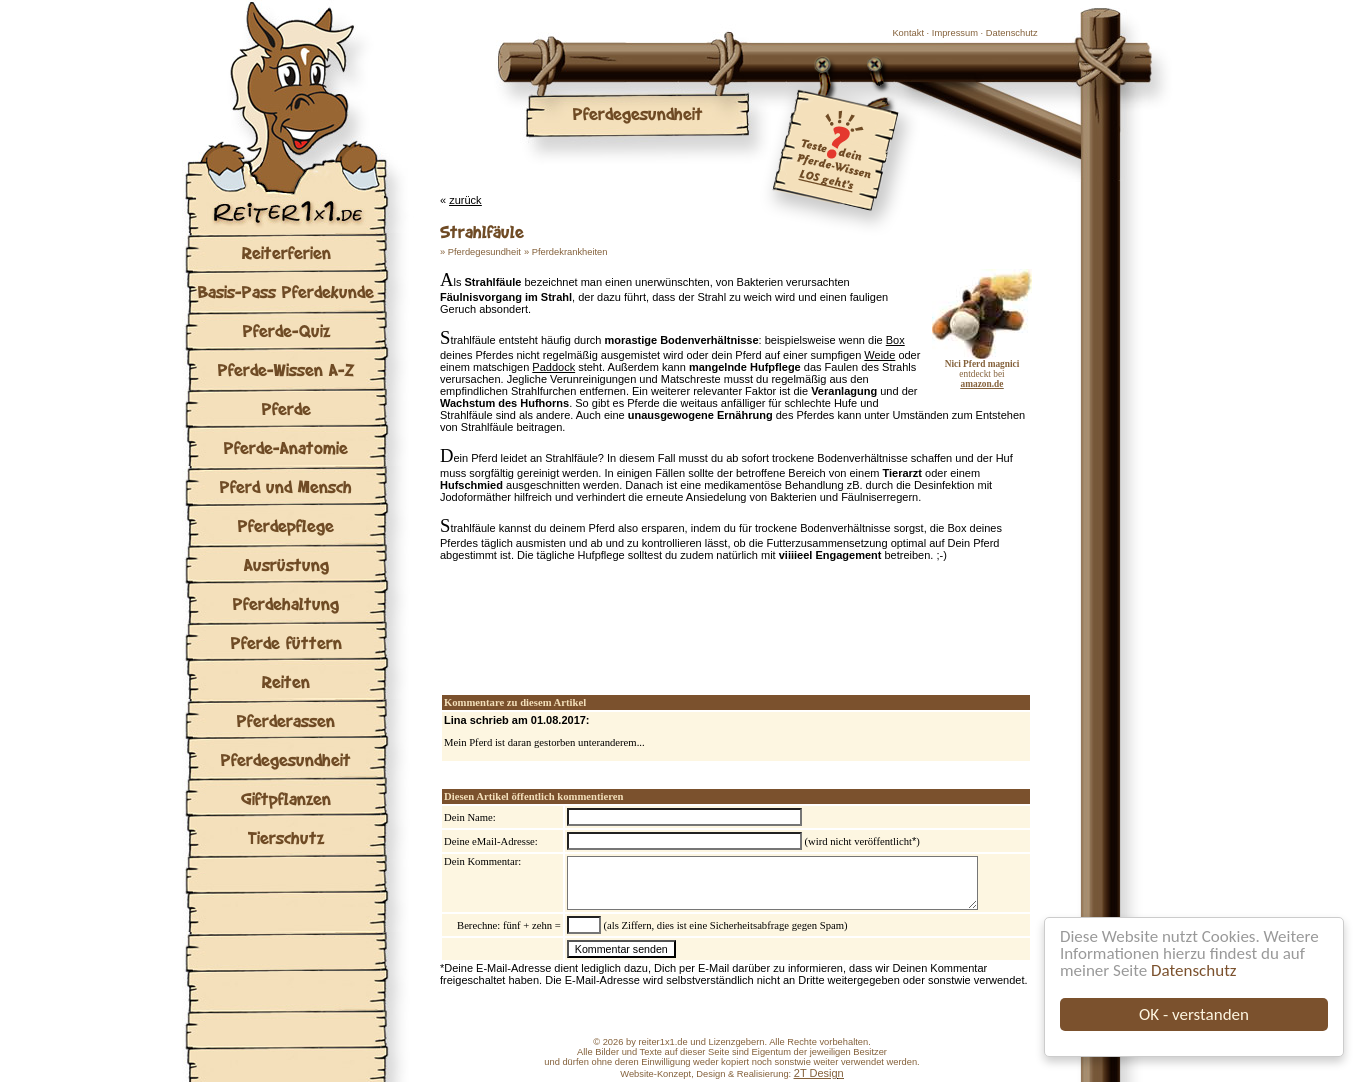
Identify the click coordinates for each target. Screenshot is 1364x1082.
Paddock (553, 367)
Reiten (286, 681)
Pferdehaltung (286, 603)
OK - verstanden (1194, 1014)
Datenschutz (1193, 970)
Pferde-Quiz (286, 330)
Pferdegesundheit (286, 759)
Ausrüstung (286, 564)
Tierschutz (286, 837)
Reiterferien (286, 252)
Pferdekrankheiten (570, 252)
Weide (879, 355)
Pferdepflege (286, 525)
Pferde (286, 408)
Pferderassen (286, 720)
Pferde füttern (286, 642)
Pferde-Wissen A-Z (286, 369)
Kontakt (908, 33)
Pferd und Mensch (286, 486)
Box (895, 340)
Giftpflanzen (286, 798)
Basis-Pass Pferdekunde (286, 291)
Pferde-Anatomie (286, 447)
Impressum (955, 33)
